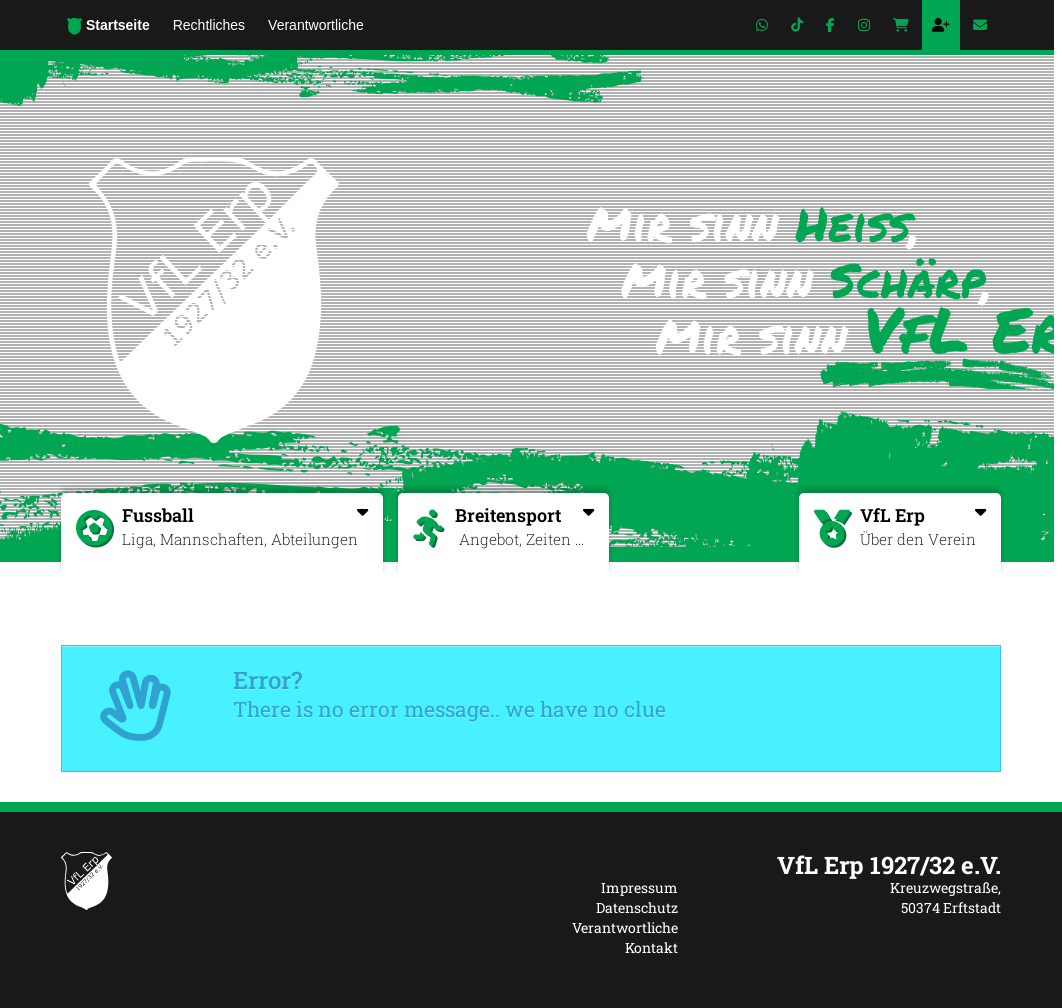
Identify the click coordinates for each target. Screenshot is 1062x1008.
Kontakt (651, 947)
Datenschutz (637, 907)
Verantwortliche (625, 927)
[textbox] (854, 865)
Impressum (639, 887)
